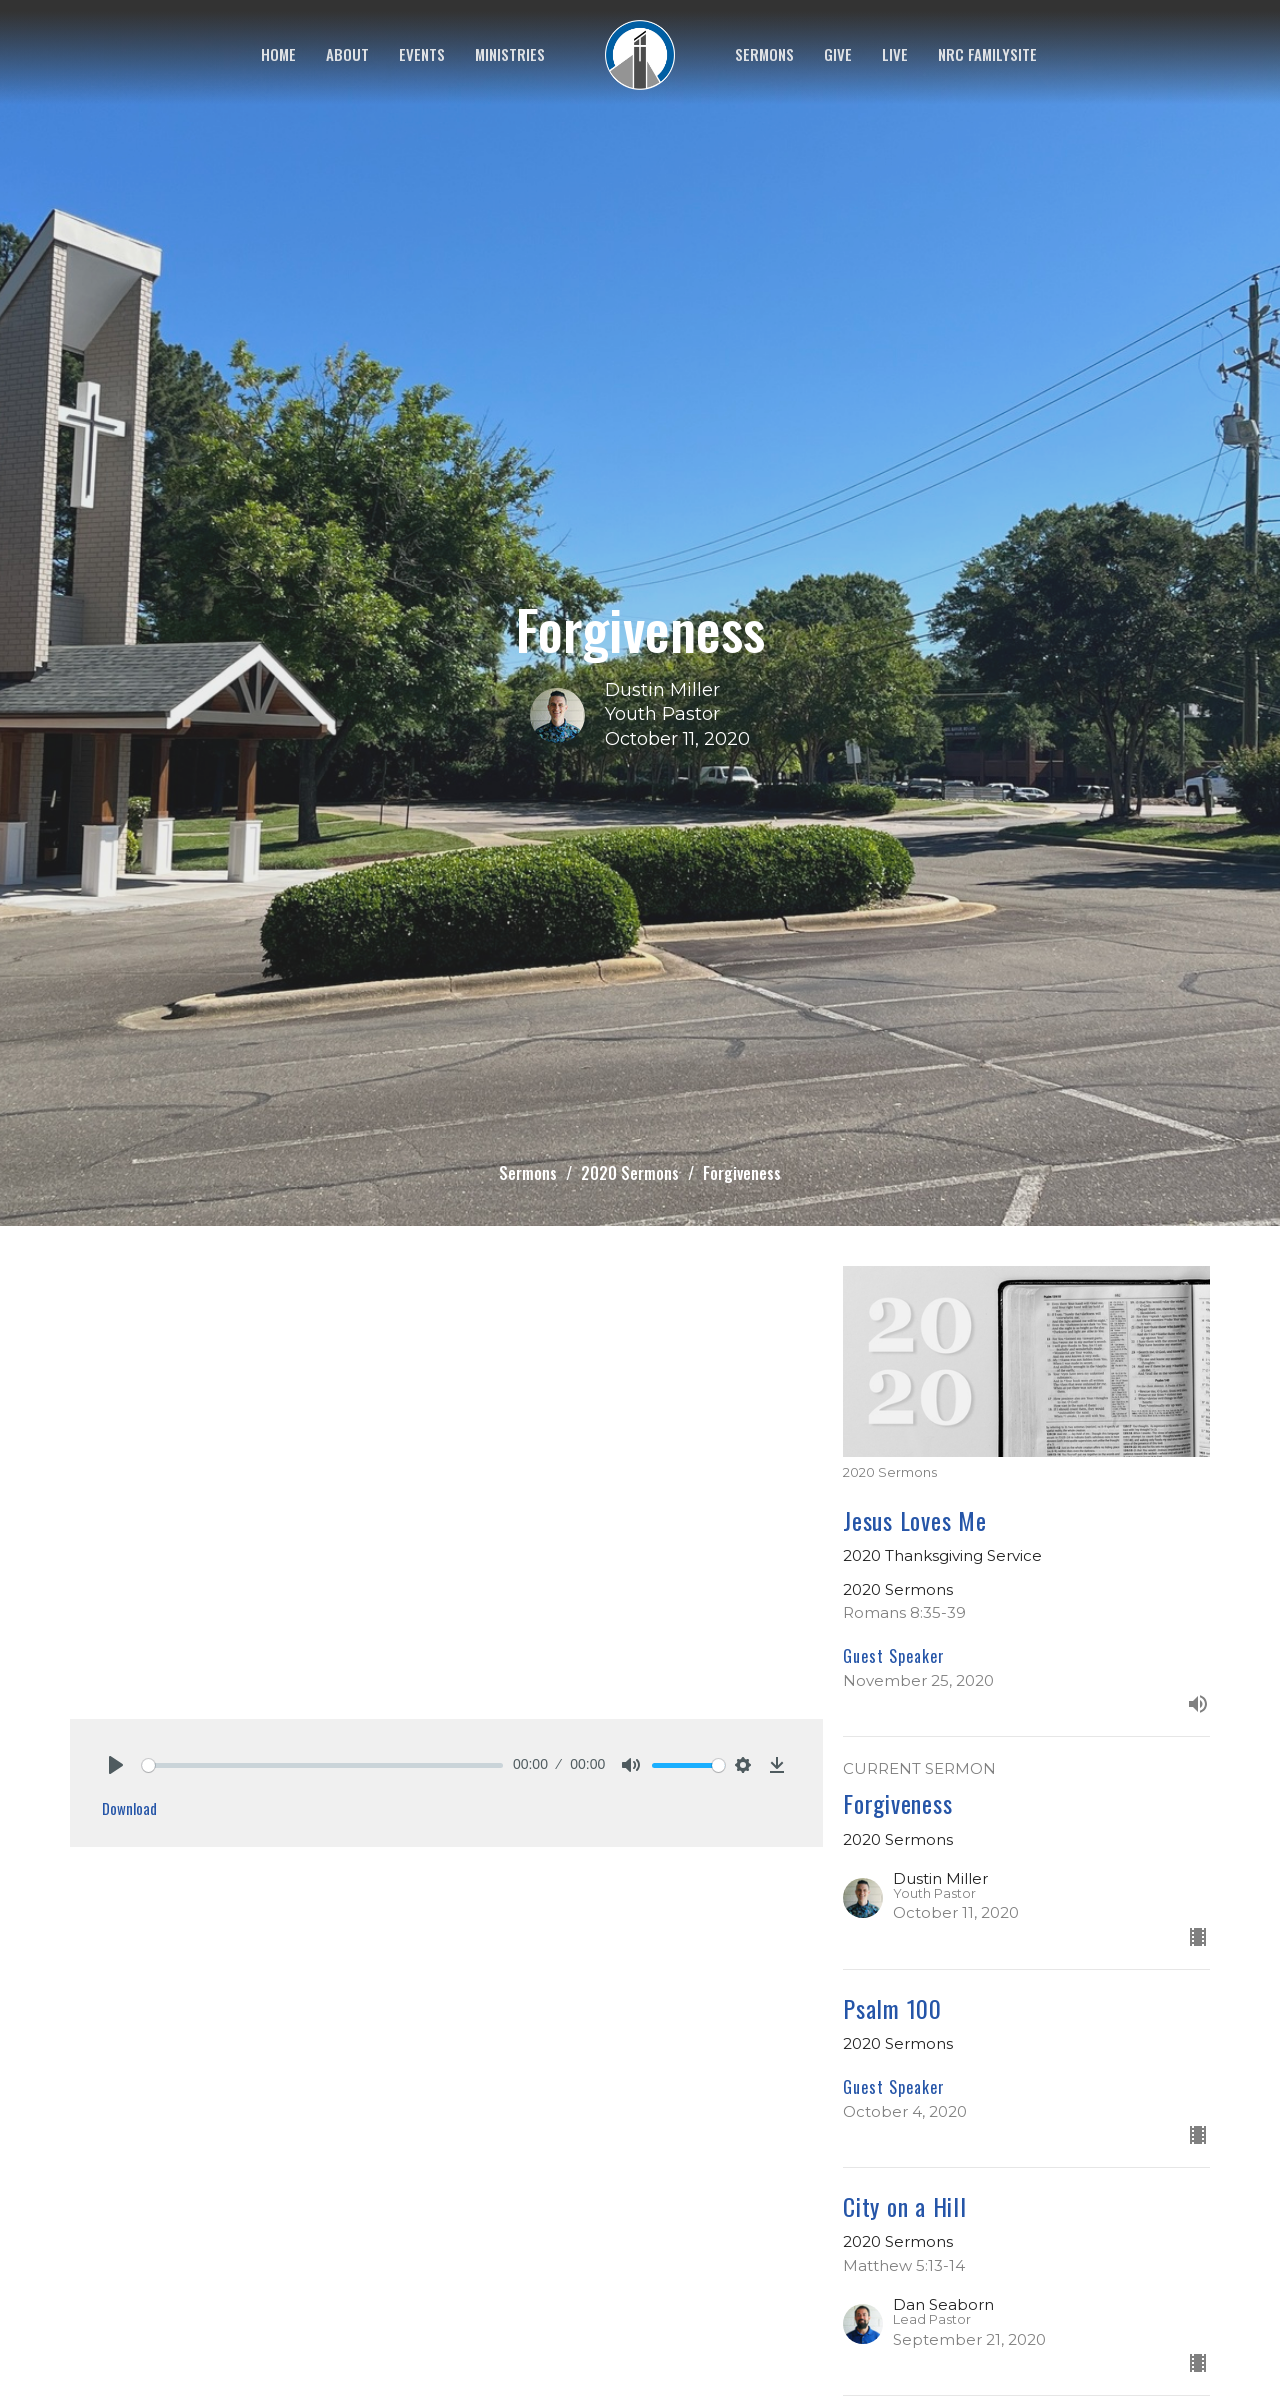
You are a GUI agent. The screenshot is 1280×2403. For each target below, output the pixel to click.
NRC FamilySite (987, 54)
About (347, 54)
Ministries (510, 54)
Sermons (764, 54)
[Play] (116, 1765)
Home (278, 54)
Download (129, 1808)
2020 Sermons (630, 1173)
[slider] (322, 1765)
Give (838, 54)
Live (895, 54)
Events (422, 54)
